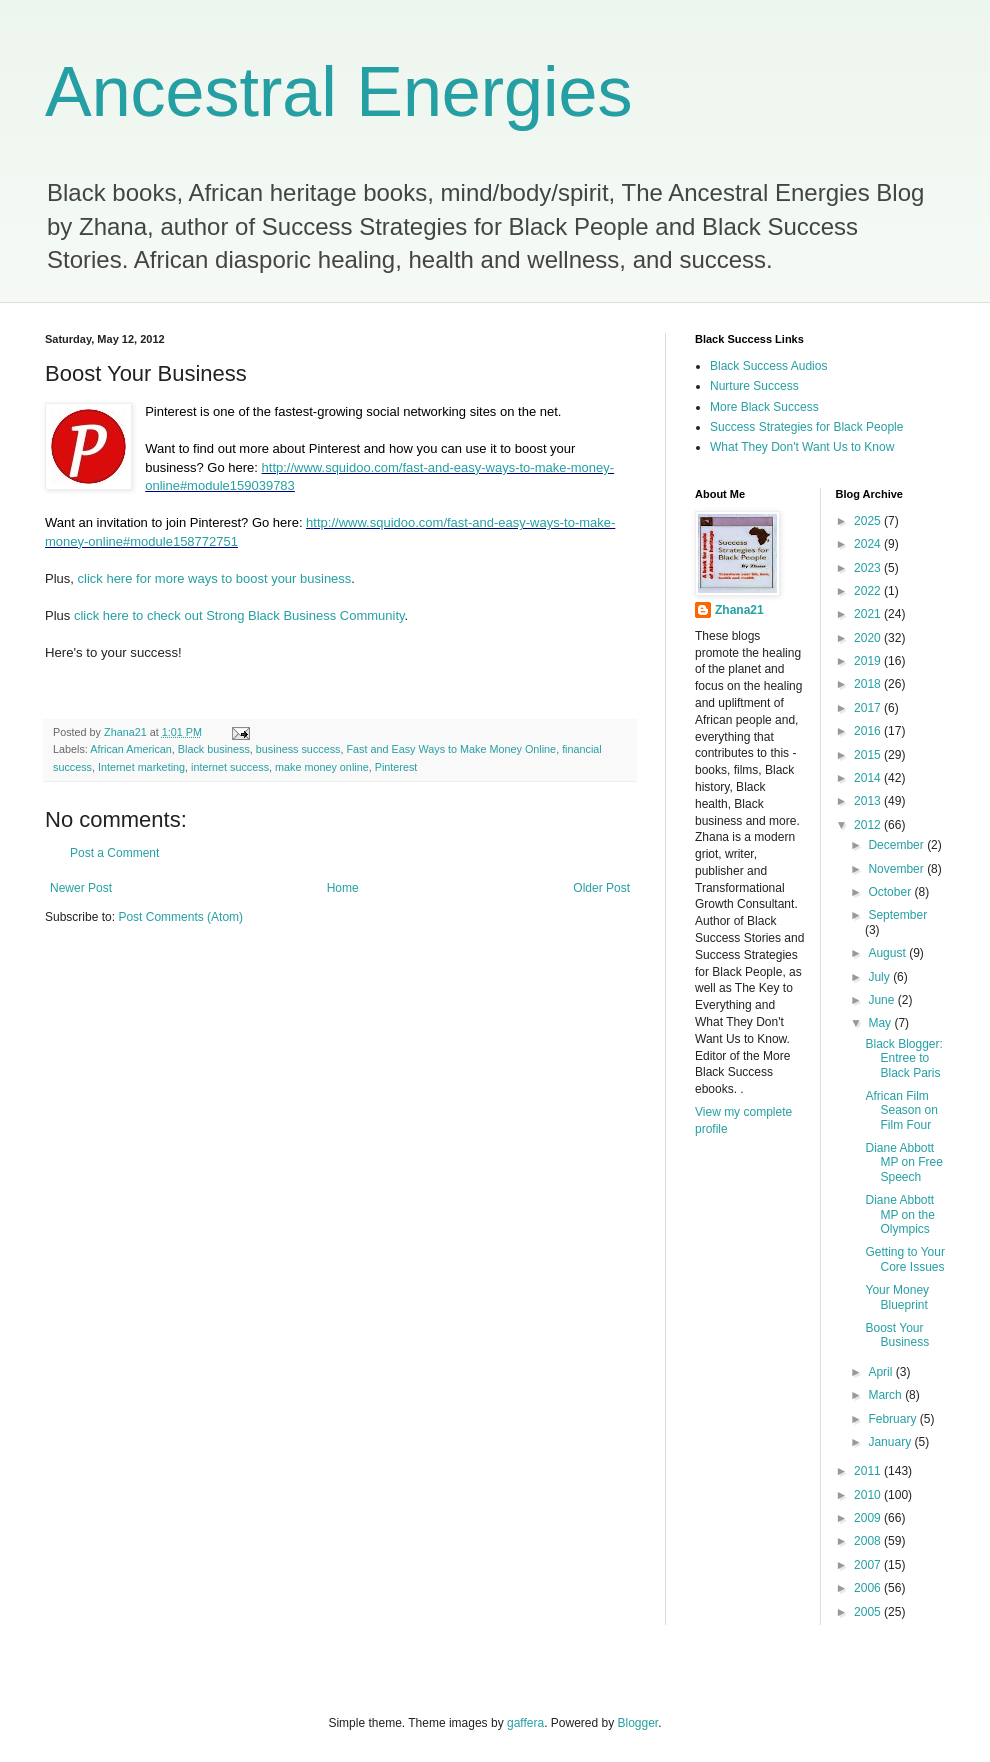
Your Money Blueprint (897, 1297)
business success (298, 749)
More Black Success (764, 407)
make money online (322, 767)
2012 (869, 825)
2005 (869, 1612)
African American (131, 749)
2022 (869, 591)
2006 (869, 1588)
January (891, 1442)
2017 (869, 708)
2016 (869, 731)
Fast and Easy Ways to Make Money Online (451, 749)
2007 (869, 1565)
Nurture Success (754, 386)
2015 (869, 755)
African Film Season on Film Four (901, 1110)
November (897, 869)
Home (343, 888)
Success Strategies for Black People (806, 427)
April (881, 1372)
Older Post (601, 888)
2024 (869, 544)
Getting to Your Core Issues (904, 1259)
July (880, 977)
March (886, 1395)
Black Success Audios (768, 366)
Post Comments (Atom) (180, 917)
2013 (869, 801)
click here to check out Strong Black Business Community (239, 615)
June (882, 1000)
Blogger (638, 1723)
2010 (869, 1495)
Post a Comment (114, 853)
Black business (214, 749)
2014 (869, 778)
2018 (869, 684)
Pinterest (396, 767)
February (893, 1419)
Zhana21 (739, 610)
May (881, 1023)
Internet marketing (141, 767)
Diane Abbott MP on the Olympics (899, 1214)
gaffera (525, 1723)
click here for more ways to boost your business (215, 578)
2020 (869, 638)
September (897, 915)
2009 (869, 1518)
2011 (869, 1471)
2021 (869, 614)
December (897, 845)
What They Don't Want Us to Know (802, 447)
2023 (869, 568)
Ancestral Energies (339, 92)
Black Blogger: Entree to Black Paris (903, 1058)
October (891, 892)
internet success (230, 767)
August (888, 953)
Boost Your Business (897, 1335)
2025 (869, 521)
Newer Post (81, 888)
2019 (869, 661)
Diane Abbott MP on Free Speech (903, 1162)
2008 (869, 1541)
